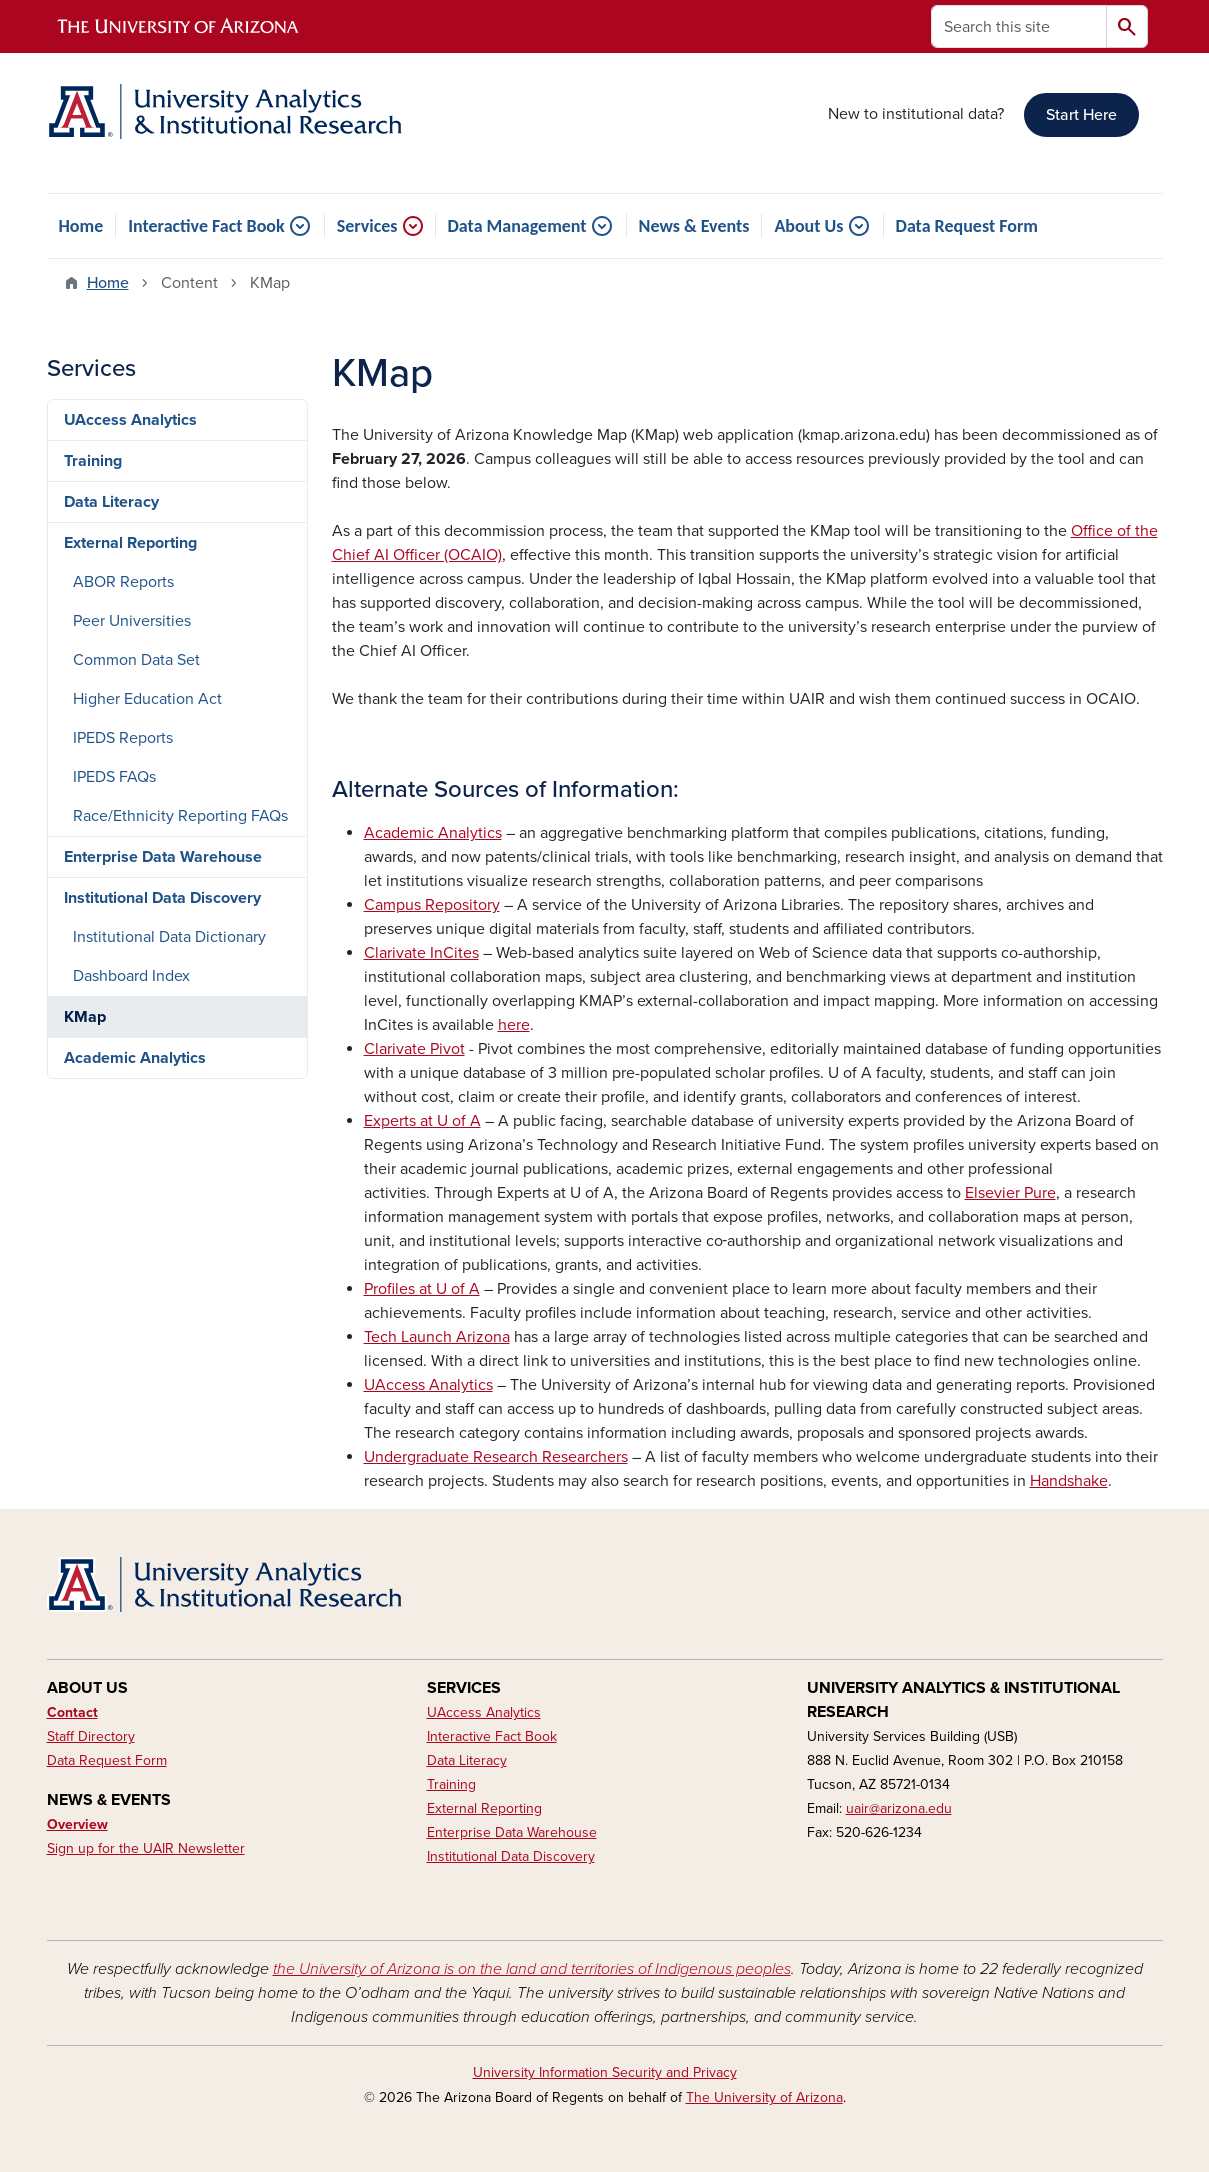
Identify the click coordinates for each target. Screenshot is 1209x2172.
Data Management (517, 226)
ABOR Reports (123, 582)
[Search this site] (1019, 26)
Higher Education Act (147, 699)
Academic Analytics (135, 1058)
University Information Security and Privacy (605, 2072)
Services (367, 226)
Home (81, 226)
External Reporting (130, 543)
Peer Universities (132, 621)
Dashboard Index (131, 976)
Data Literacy (111, 502)
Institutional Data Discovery (162, 898)
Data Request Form (967, 226)
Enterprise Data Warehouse (163, 857)
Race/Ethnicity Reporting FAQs (180, 816)
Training (93, 461)
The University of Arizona (764, 2097)
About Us (808, 226)
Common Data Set (136, 660)
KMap (85, 1017)
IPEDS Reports (123, 738)
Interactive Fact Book (206, 226)
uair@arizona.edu (899, 1808)
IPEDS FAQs (114, 777)
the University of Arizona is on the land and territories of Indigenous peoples (532, 1969)
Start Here (1081, 115)
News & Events (694, 226)
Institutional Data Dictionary (169, 937)
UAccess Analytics (130, 420)
